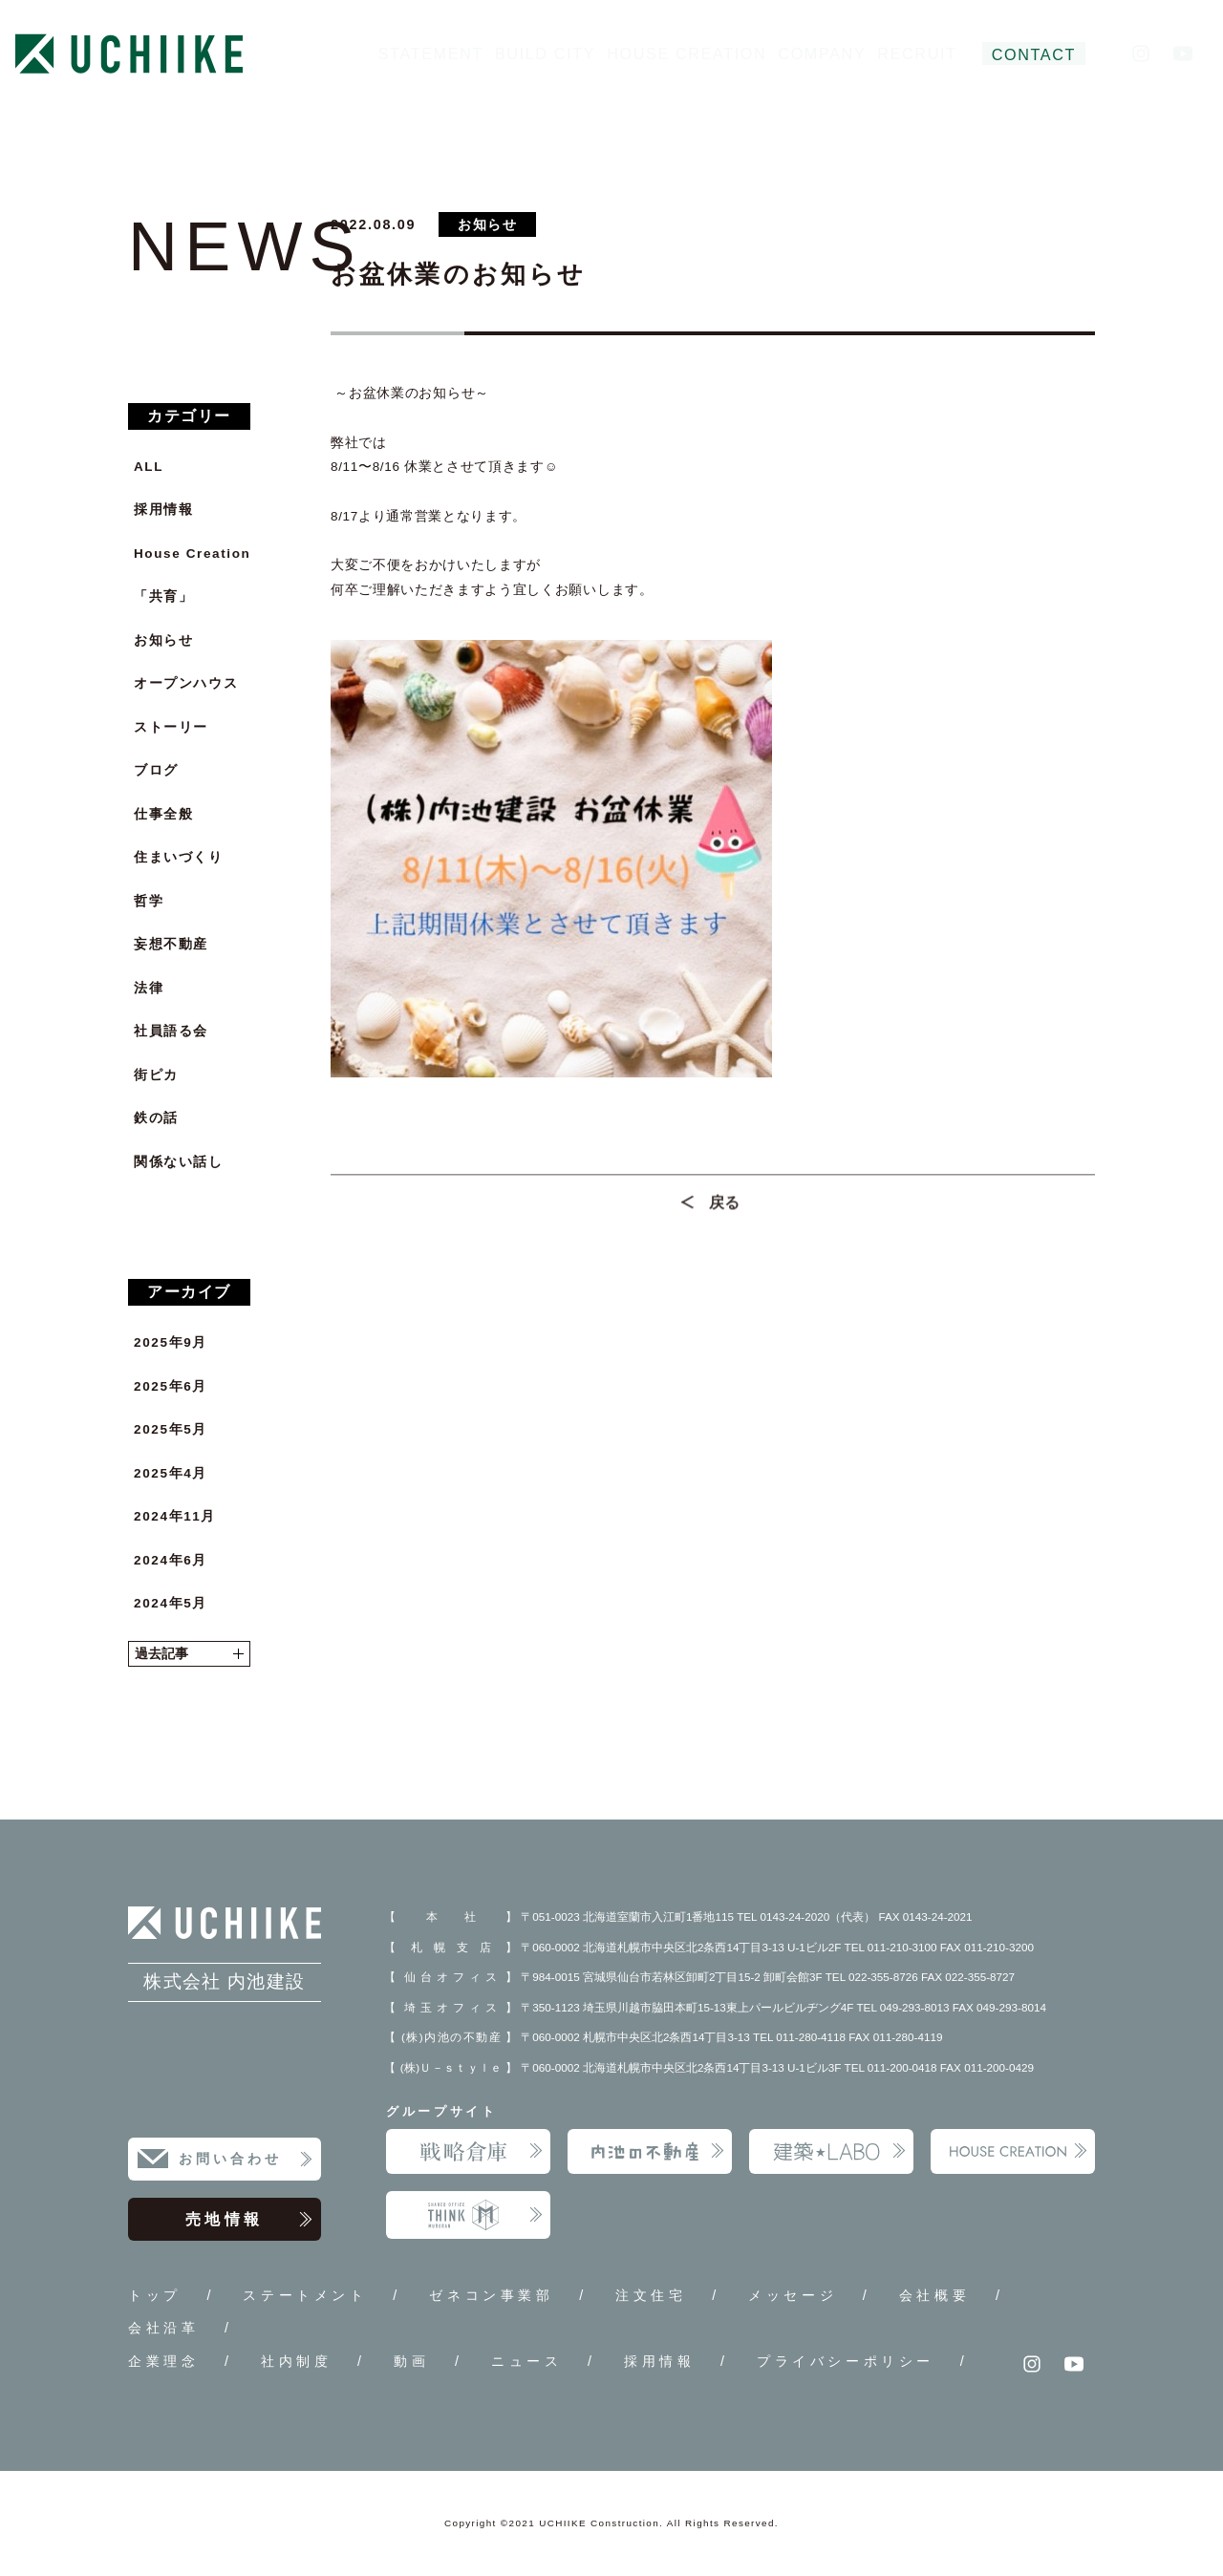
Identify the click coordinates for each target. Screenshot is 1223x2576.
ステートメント (305, 2295)
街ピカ (156, 1075)
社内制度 (296, 2361)
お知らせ (163, 640)
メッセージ (792, 2295)
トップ (155, 2295)
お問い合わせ (246, 2159)
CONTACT (1034, 54)
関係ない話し (179, 1162)
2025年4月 (170, 1473)
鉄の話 (156, 1118)
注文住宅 (650, 2295)
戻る (724, 1210)
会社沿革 (163, 2327)
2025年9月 (170, 1342)
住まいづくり (179, 857)
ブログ (156, 770)
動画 (411, 2361)
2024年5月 (170, 1603)
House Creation (192, 553)
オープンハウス (186, 683)
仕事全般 (163, 814)
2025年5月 (170, 1429)
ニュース (526, 2361)
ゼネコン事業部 (491, 2295)
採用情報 (163, 509)
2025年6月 (170, 1386)
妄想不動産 (171, 944)
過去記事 (189, 1654)
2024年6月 (170, 1560)
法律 (148, 988)
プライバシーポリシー (845, 2361)
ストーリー (171, 727)
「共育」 (163, 596)
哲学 (148, 901)
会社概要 (934, 2295)
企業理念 (163, 2361)
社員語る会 (171, 1031)
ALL (148, 466)
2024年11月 (175, 1516)
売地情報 (249, 2219)
